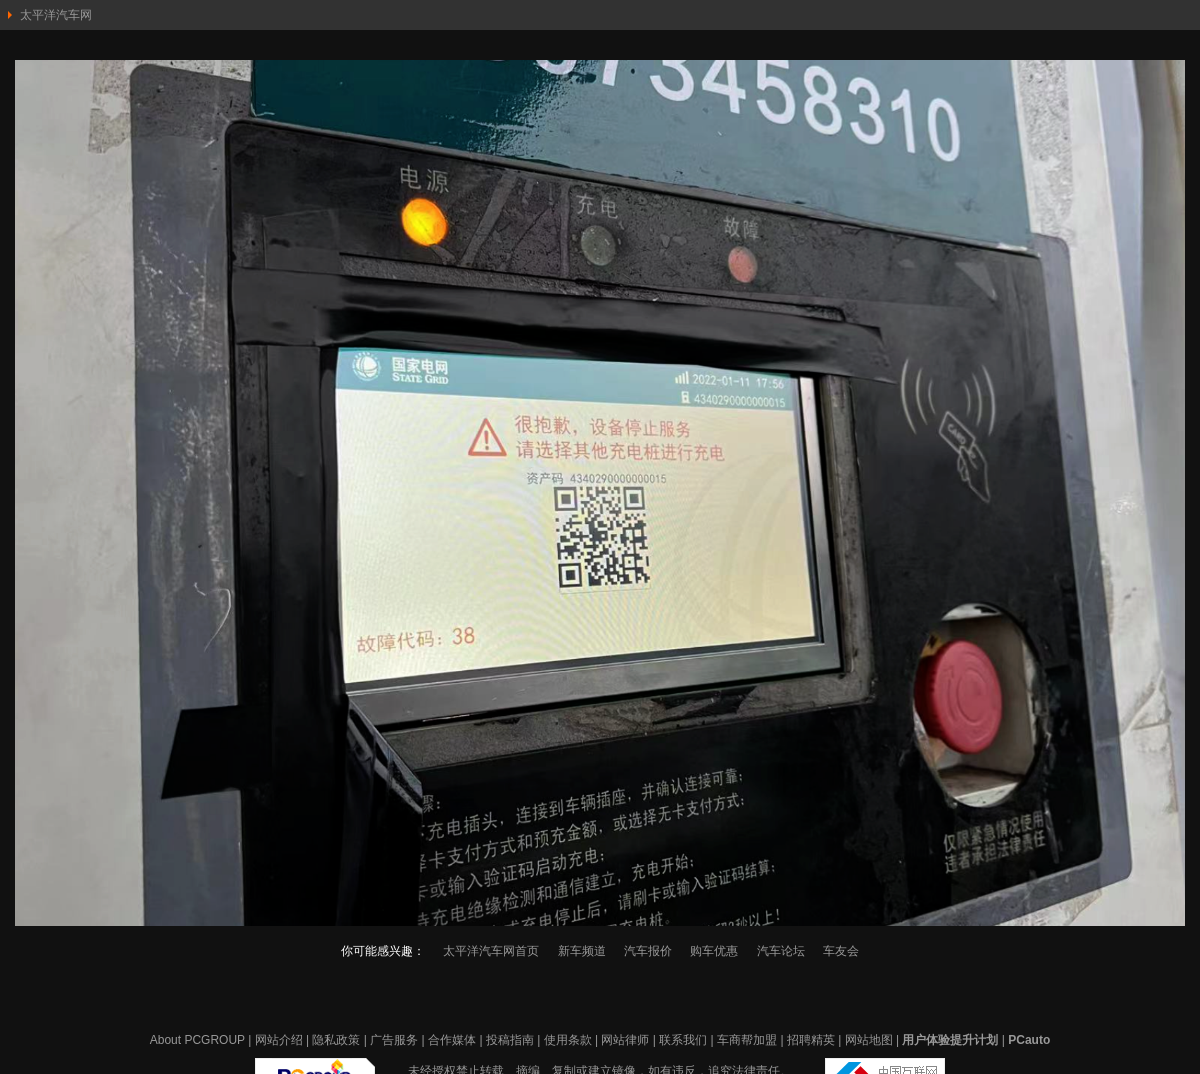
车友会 (841, 951)
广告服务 (394, 1040)
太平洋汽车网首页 (491, 951)
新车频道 (582, 951)
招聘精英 (811, 1040)
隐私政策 (336, 1040)
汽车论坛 (781, 951)
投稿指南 (510, 1040)
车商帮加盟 (747, 1040)
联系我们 (683, 1040)
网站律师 (625, 1040)
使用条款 (568, 1040)
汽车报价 (648, 951)
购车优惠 (714, 951)
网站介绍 (279, 1040)
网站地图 (869, 1040)
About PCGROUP (197, 1040)
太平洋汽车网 (56, 15)
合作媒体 (452, 1040)
